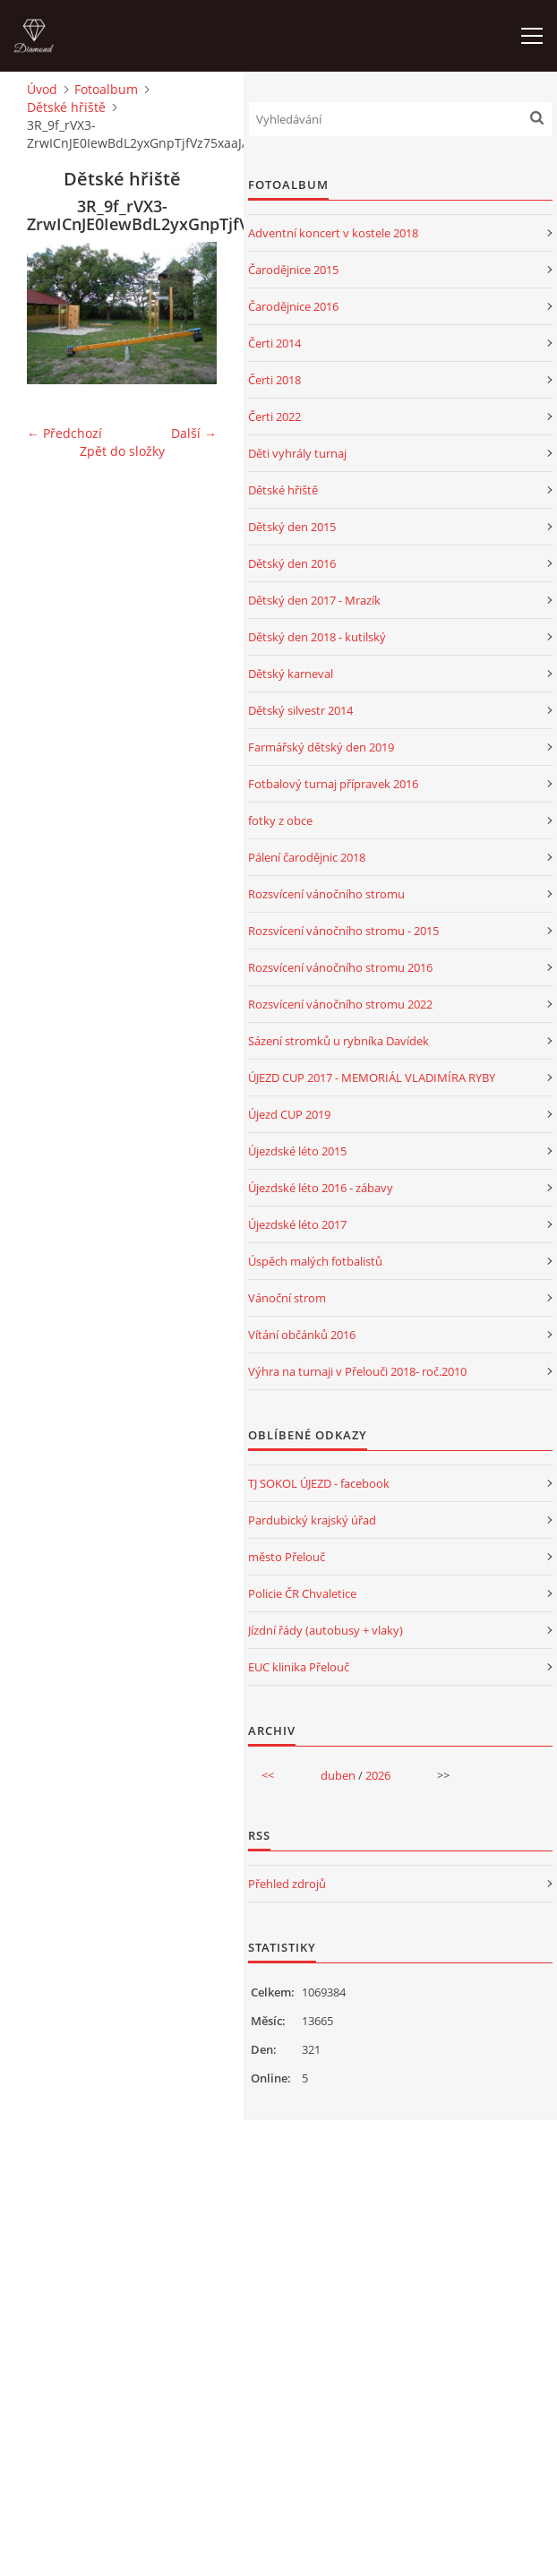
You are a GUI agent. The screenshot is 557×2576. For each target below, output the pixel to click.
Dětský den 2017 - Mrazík (314, 600)
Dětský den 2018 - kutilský (317, 637)
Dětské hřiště (66, 107)
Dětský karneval (290, 673)
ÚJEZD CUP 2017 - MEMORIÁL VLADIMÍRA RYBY (371, 1077)
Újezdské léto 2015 (297, 1151)
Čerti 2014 (274, 343)
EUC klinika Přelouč (298, 1667)
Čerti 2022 (274, 416)
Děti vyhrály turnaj (297, 453)
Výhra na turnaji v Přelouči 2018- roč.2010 (357, 1371)
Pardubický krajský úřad (312, 1520)
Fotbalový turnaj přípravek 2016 (333, 784)
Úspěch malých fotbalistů (315, 1261)
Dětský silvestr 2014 (300, 710)
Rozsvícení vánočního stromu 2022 (340, 1004)
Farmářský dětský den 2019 (321, 747)
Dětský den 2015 (292, 527)
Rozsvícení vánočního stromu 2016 (340, 967)
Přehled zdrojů (287, 1884)
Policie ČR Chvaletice (302, 1593)
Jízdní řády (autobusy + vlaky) (325, 1630)
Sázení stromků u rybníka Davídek (338, 1041)
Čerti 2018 (274, 380)
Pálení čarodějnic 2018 (306, 857)
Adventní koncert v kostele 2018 (333, 233)
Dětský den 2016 (292, 563)
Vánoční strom (287, 1298)
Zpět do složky (122, 450)
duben (338, 1775)
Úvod (42, 89)
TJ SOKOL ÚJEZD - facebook (319, 1483)
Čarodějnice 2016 (293, 306)
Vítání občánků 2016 (302, 1335)
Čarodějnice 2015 (293, 270)
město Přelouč (286, 1557)
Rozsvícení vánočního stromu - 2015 (343, 931)
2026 (377, 1775)
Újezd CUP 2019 (289, 1114)
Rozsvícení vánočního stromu (326, 894)
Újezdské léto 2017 (297, 1224)
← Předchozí (64, 433)
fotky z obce (280, 820)
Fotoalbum (106, 89)
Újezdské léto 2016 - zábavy (320, 1188)
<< (267, 1775)
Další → (194, 433)
